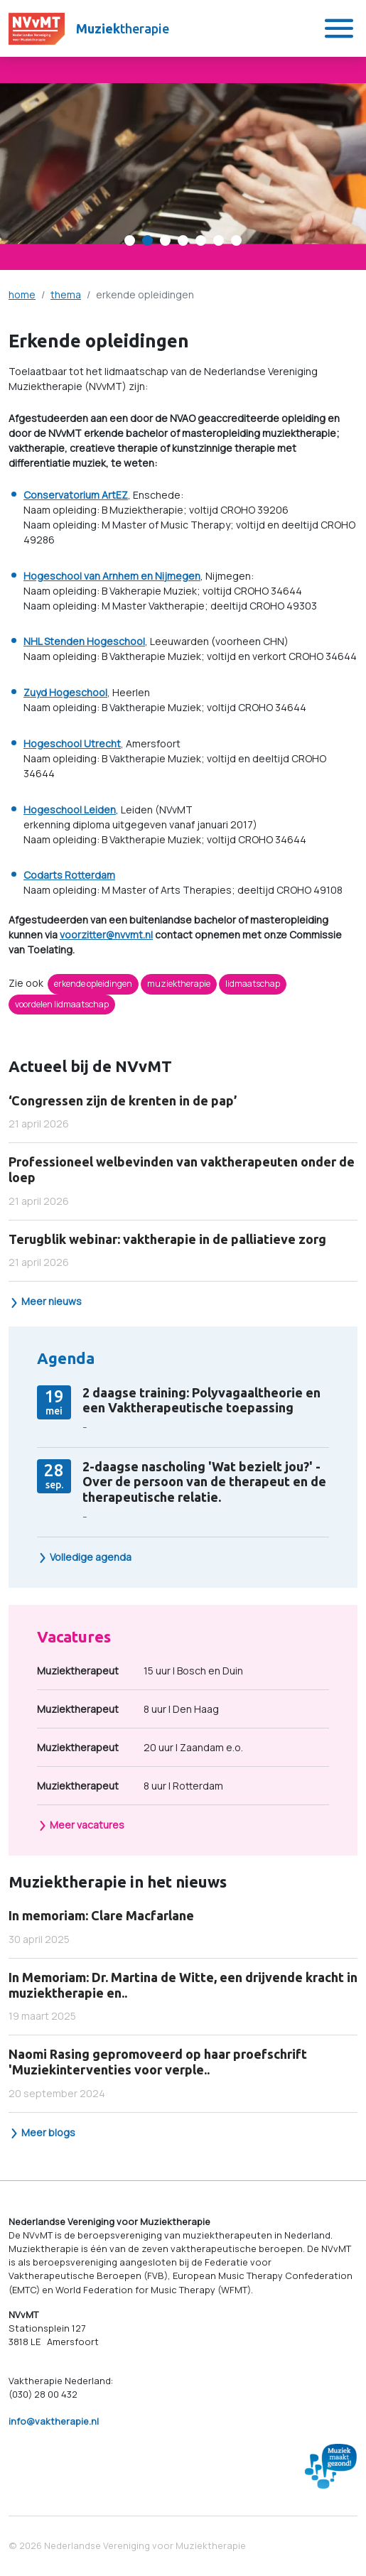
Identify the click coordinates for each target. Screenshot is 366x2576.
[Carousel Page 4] (183, 240)
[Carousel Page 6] (218, 240)
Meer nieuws (45, 1301)
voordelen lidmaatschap (62, 1004)
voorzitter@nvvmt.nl (106, 934)
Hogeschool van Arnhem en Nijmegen (111, 576)
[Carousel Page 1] (129, 240)
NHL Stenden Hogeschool (84, 641)
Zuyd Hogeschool (65, 692)
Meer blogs (42, 2132)
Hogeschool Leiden (69, 809)
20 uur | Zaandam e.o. (140, 1747)
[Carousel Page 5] (200, 240)
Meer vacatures (81, 1824)
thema (65, 294)
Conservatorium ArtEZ (75, 495)
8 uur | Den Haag (128, 1708)
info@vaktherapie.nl (54, 2421)
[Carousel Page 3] (165, 240)
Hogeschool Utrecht (72, 743)
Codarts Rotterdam (69, 875)
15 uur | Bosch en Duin (140, 1670)
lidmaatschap (252, 984)
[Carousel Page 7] (236, 240)
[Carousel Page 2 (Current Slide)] (147, 240)
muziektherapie (178, 984)
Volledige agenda (84, 1557)
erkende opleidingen (93, 984)
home (22, 294)
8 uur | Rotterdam (130, 1785)
